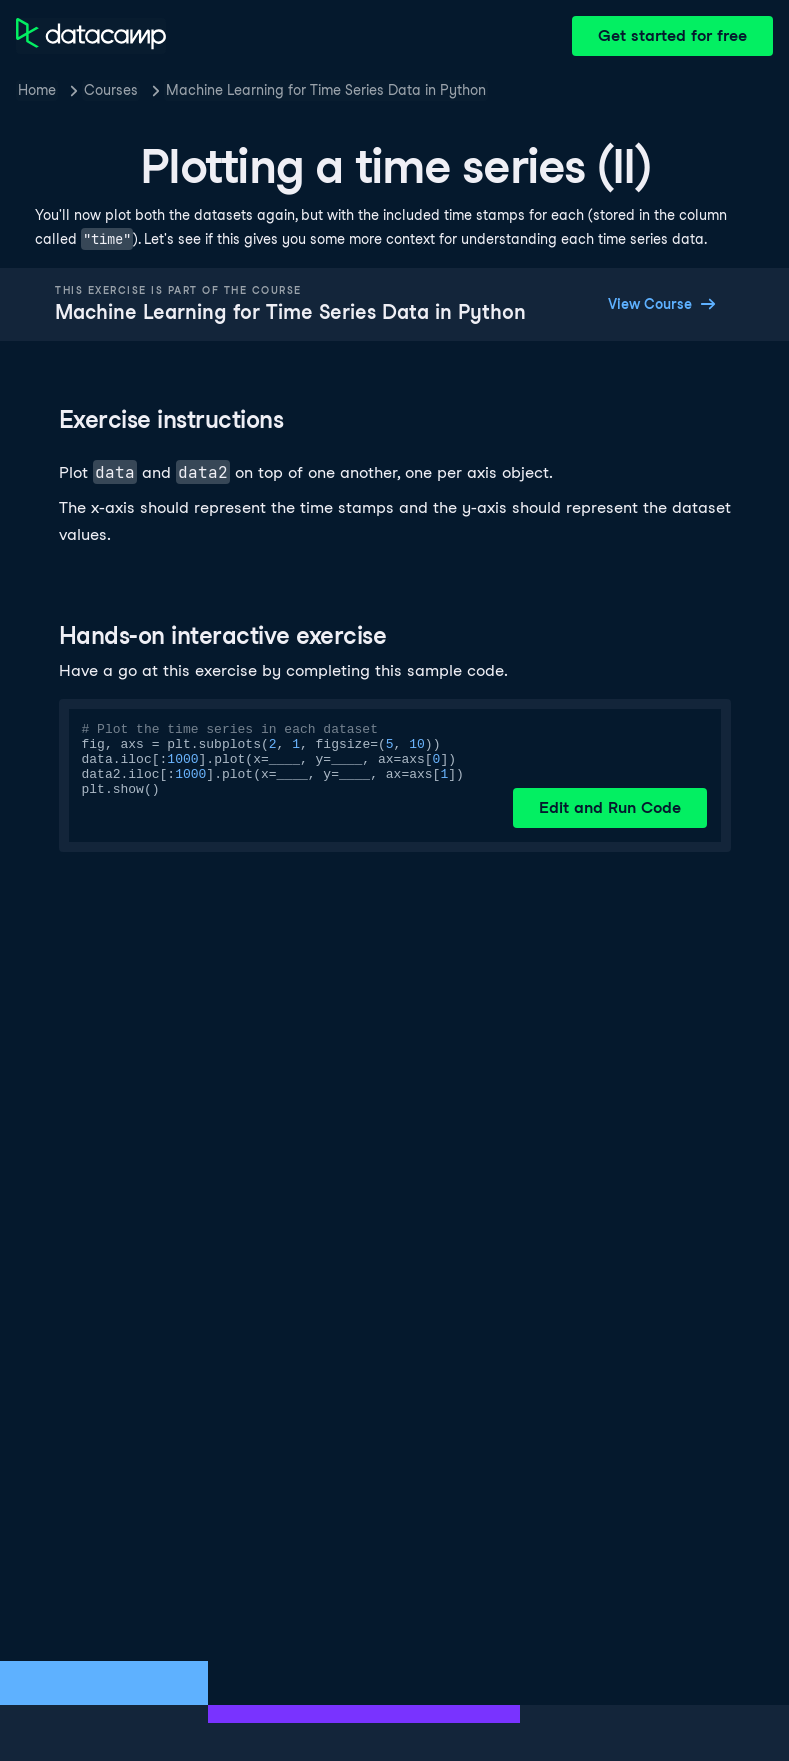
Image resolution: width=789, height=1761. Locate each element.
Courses (111, 90)
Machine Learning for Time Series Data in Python (326, 90)
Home (37, 90)
